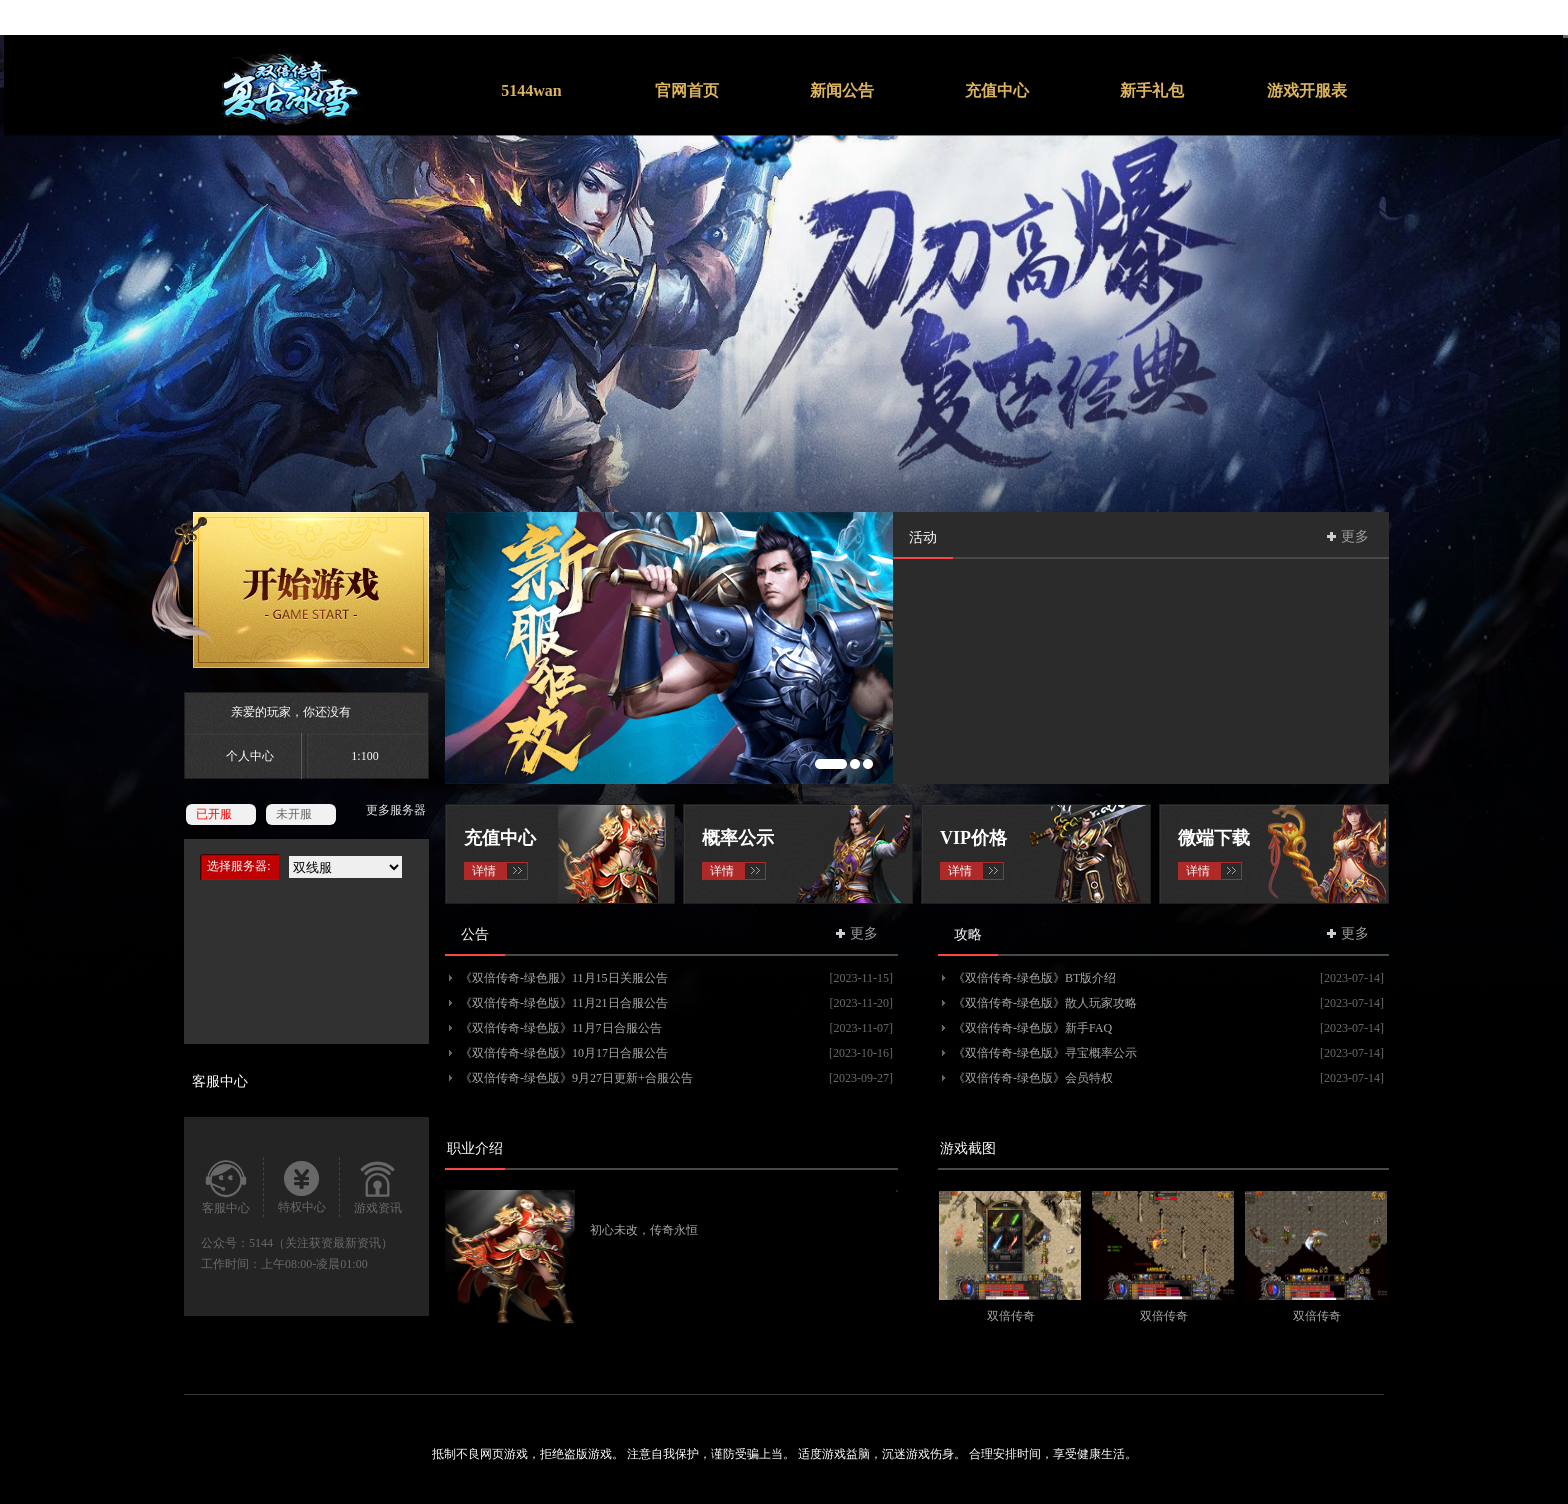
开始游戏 (290, 590)
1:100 (364, 756)
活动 (923, 537)
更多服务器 (396, 810)
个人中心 (250, 756)
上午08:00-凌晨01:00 (314, 1264)
